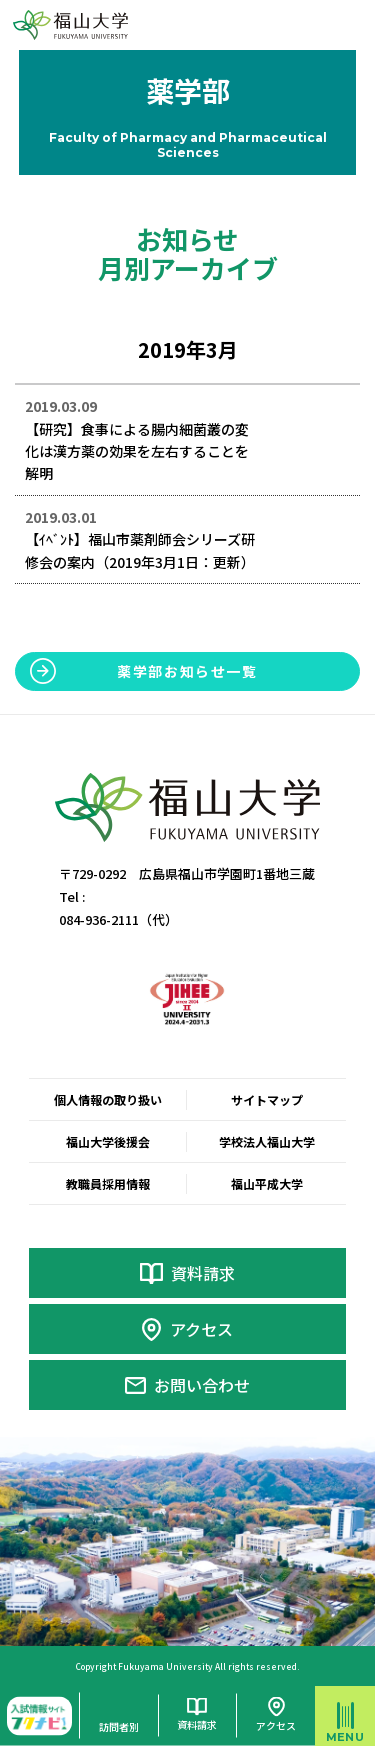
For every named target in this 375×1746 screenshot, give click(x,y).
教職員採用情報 (108, 1183)
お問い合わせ (202, 1385)
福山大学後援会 (108, 1141)
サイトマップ (267, 1099)
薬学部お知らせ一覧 (187, 671)
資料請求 (203, 1273)
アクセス (201, 1329)
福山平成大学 (267, 1183)
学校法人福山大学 (267, 1141)
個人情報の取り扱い (108, 1099)
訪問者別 (119, 1726)
